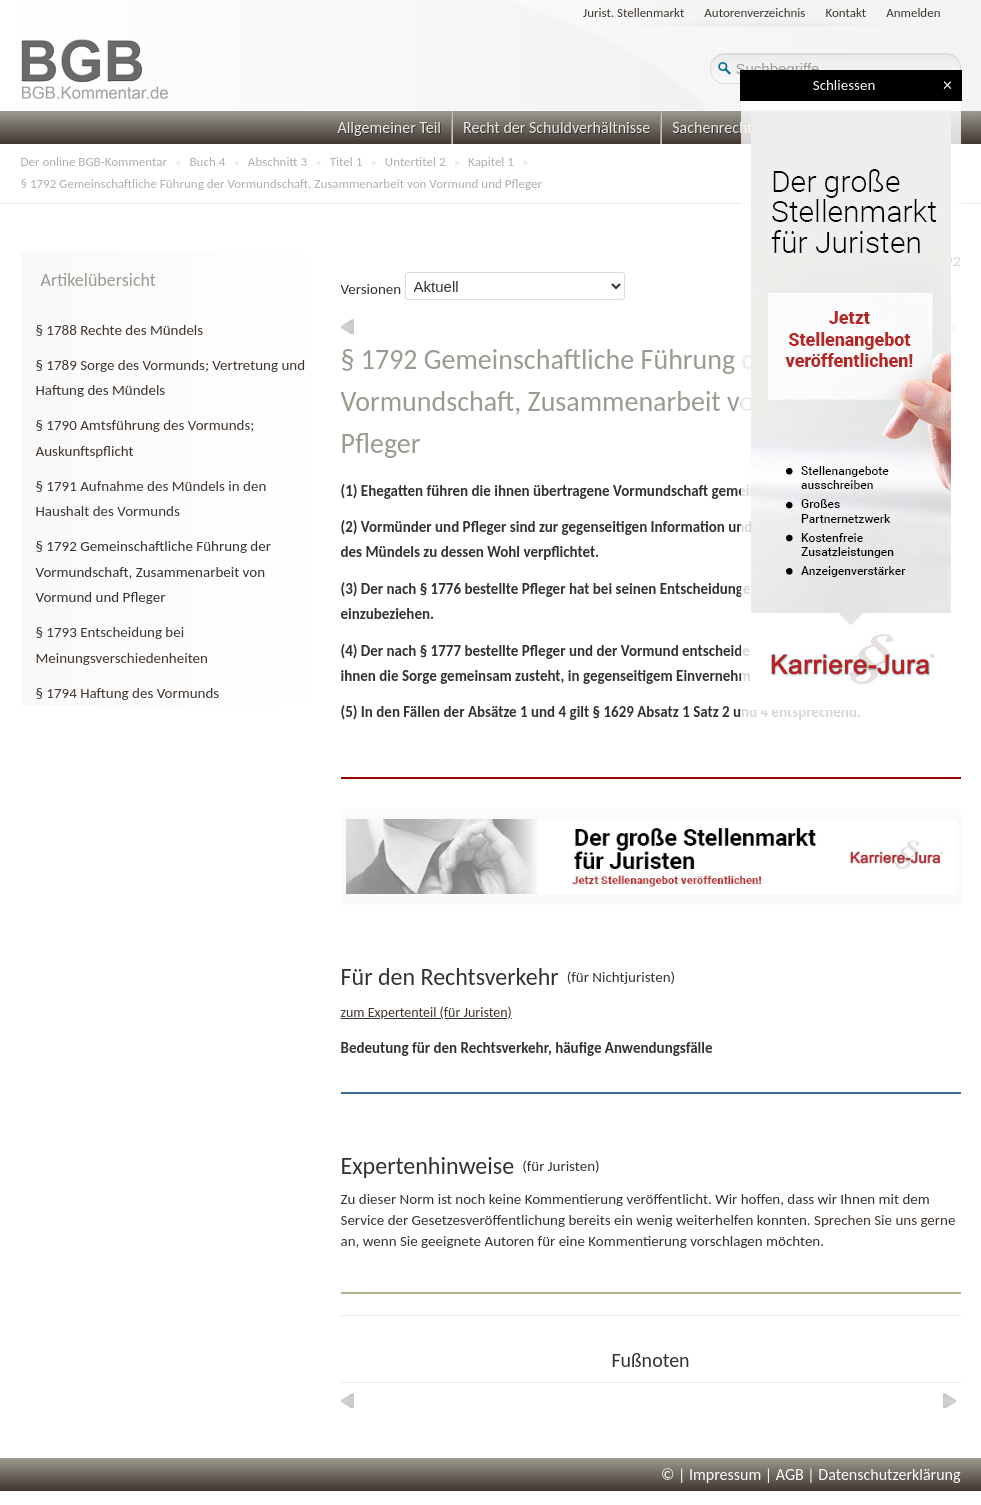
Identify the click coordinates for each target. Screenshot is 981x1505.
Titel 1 (346, 161)
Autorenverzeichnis (754, 12)
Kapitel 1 (491, 161)
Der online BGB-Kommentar (94, 161)
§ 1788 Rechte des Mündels (120, 330)
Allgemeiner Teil (389, 127)
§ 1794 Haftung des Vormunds (128, 693)
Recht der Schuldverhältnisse (556, 127)
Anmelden (913, 12)
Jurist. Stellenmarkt (633, 12)
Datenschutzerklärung (889, 1474)
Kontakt (845, 12)
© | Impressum (711, 1474)
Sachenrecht (712, 127)
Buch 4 (208, 161)
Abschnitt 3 (277, 161)
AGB (790, 1474)
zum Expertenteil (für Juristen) (426, 1012)
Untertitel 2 (415, 161)
